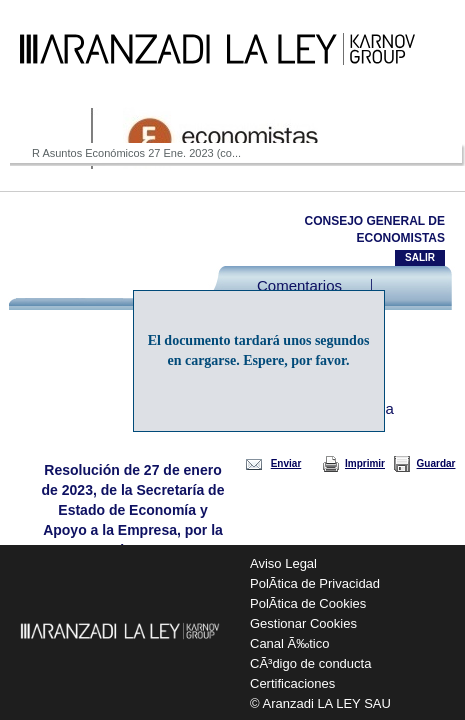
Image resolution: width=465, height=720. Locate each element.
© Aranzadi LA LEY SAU (320, 703)
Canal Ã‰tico (289, 643)
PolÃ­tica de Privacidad (315, 583)
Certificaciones (292, 683)
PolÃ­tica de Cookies (308, 603)
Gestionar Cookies (303, 623)
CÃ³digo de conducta (310, 663)
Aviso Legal (283, 563)
